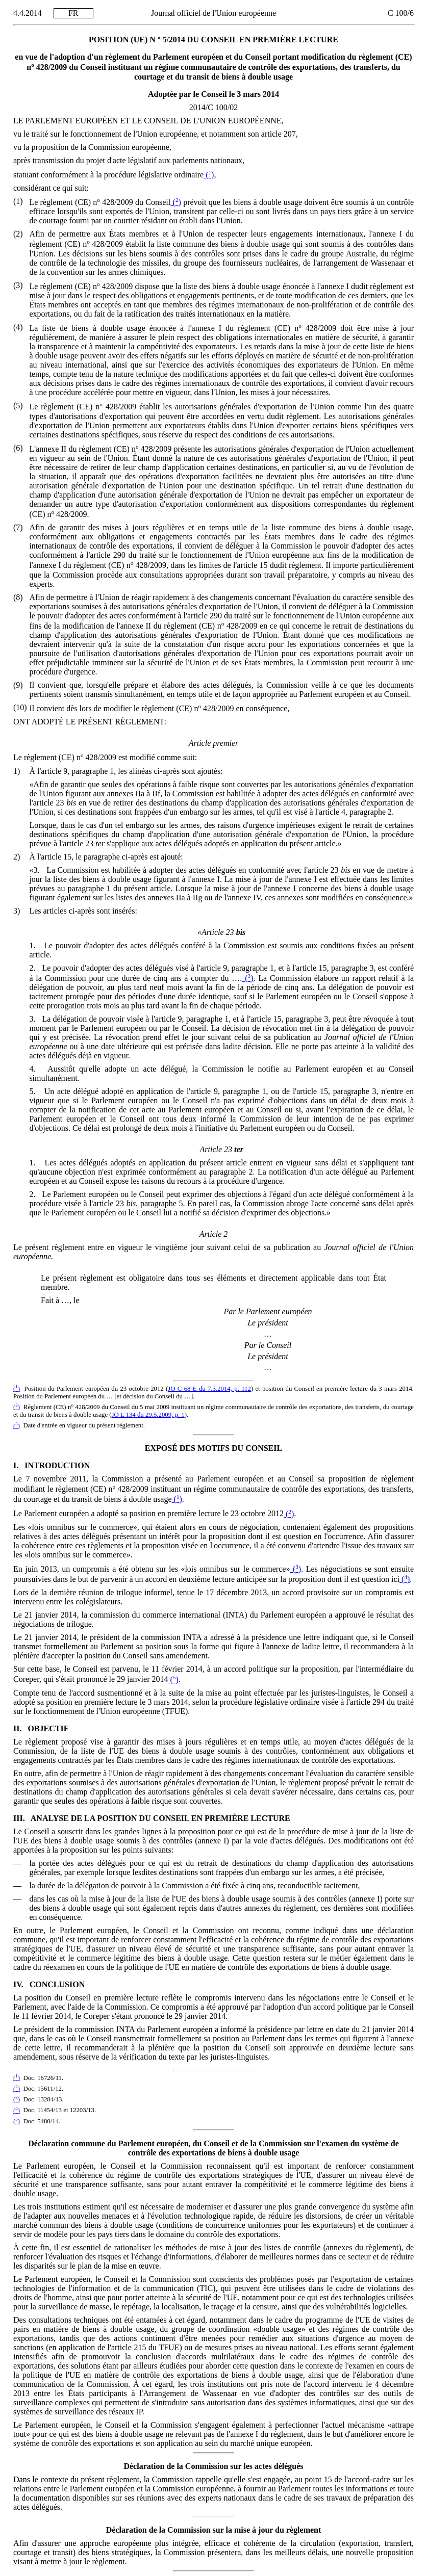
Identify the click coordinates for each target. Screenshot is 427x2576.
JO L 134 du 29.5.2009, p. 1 (148, 1414)
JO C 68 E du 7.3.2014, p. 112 (209, 1388)
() (209, 174)
